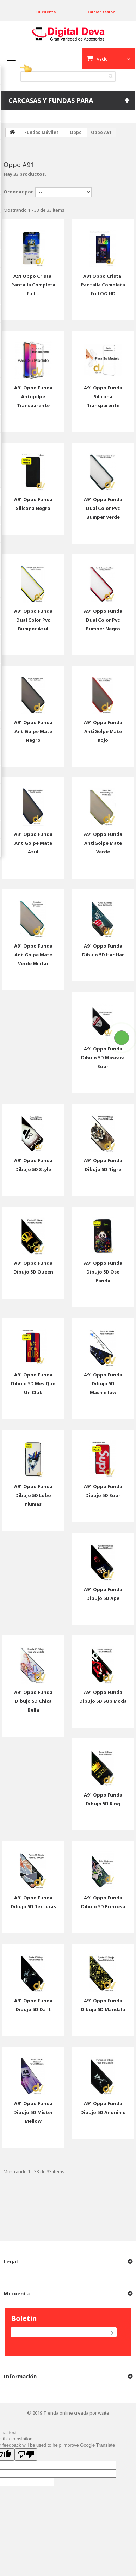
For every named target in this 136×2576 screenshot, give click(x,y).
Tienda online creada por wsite (76, 2413)
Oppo (76, 132)
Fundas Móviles (41, 132)
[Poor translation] (25, 2454)
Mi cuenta (17, 2293)
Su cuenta (45, 11)
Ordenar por (18, 192)
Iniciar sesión (101, 11)
